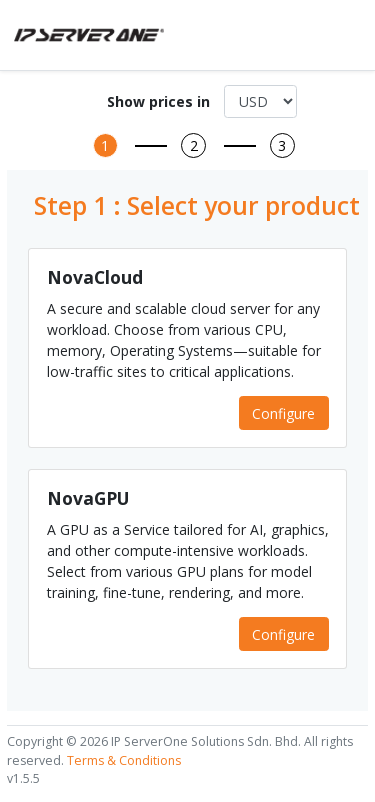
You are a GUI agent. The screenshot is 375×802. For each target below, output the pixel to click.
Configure (283, 413)
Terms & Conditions (124, 760)
